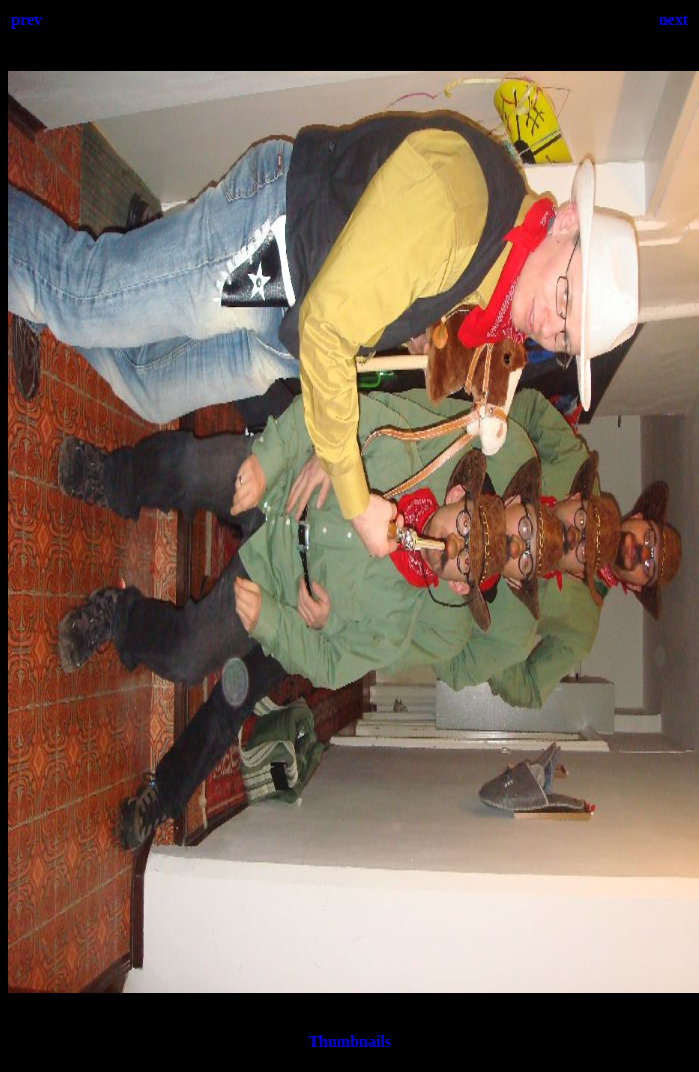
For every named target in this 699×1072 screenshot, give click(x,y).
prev (26, 19)
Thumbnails (349, 1041)
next (673, 19)
